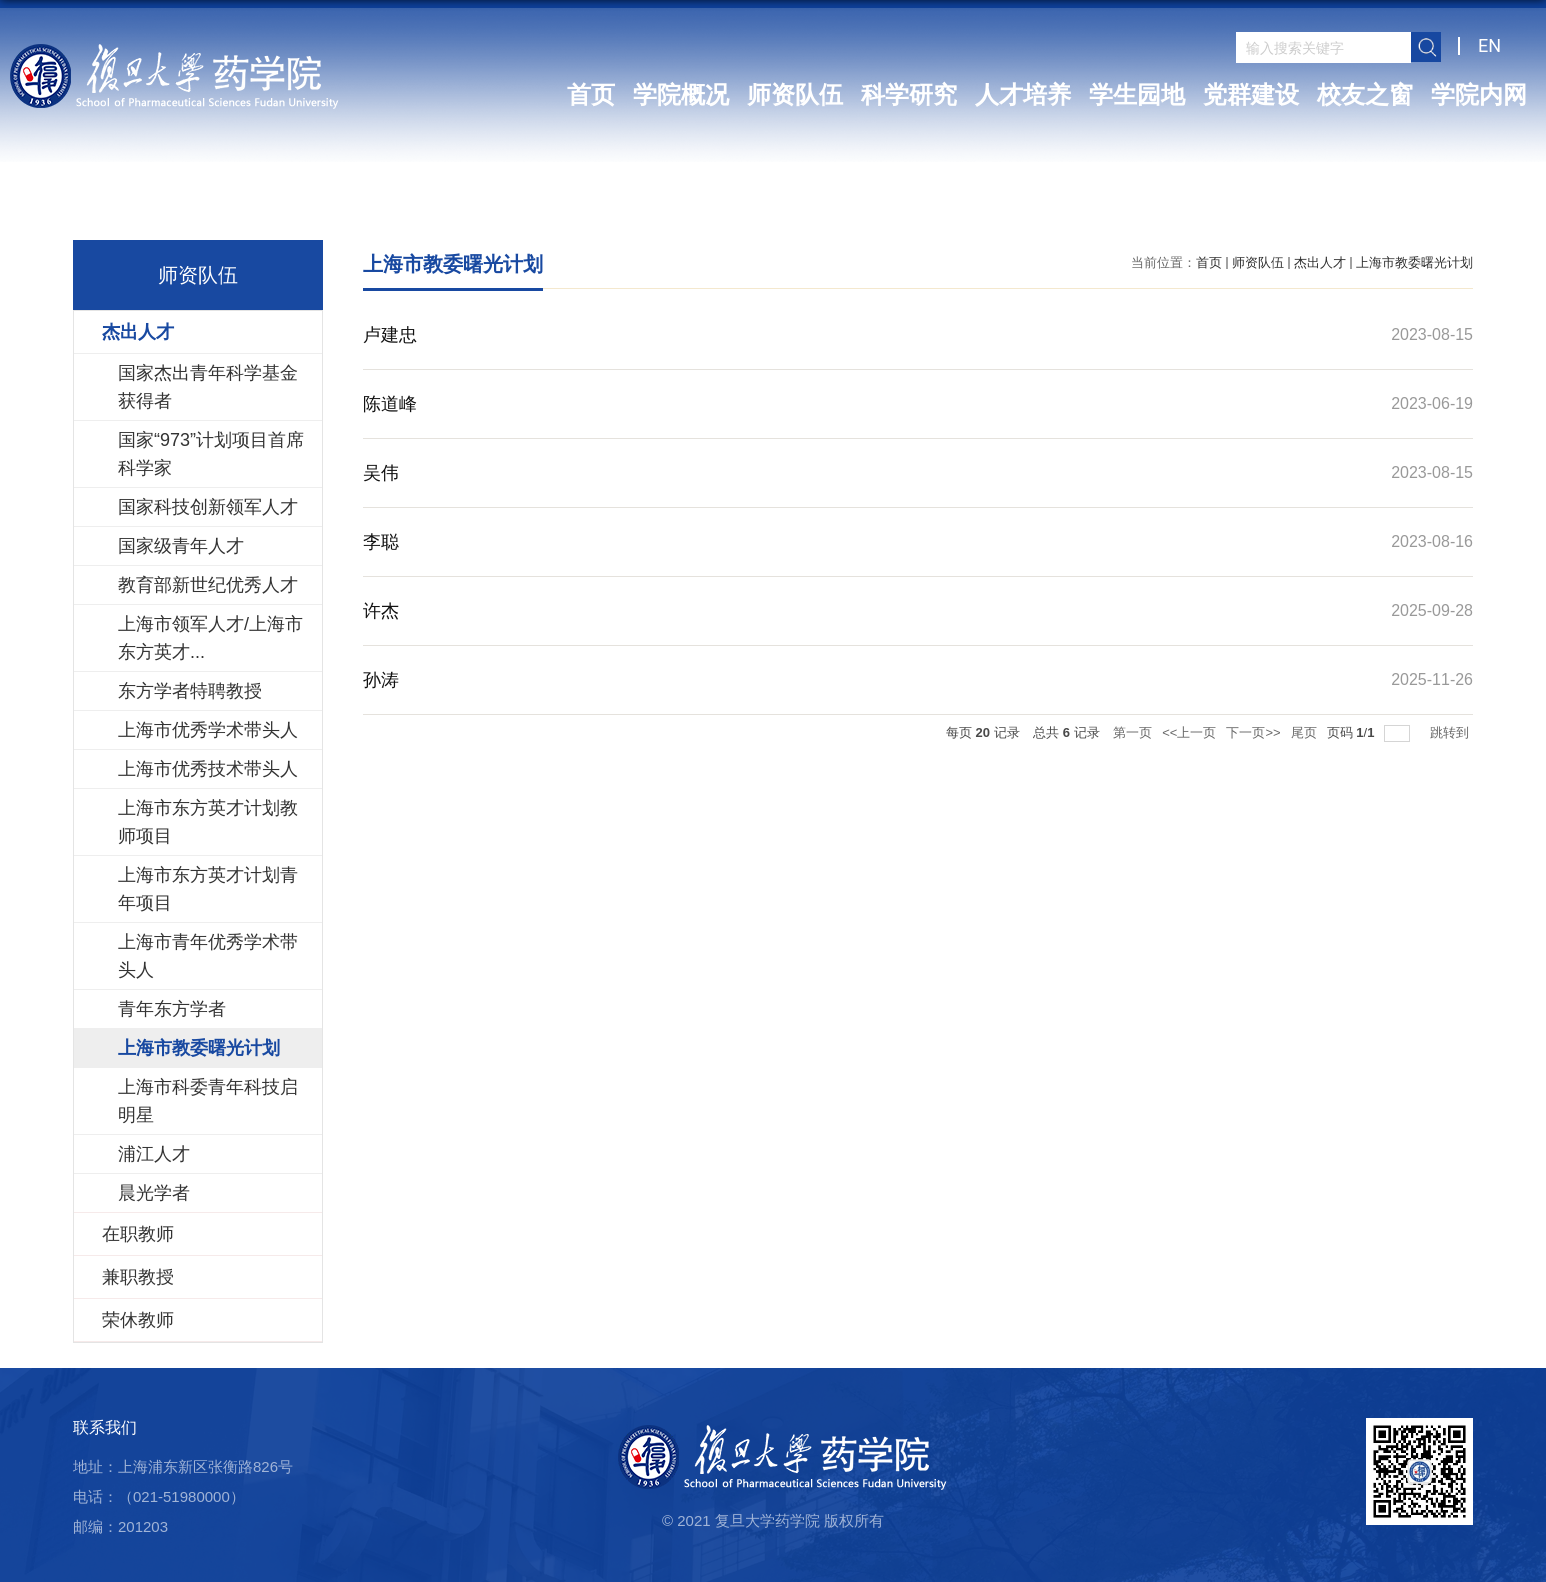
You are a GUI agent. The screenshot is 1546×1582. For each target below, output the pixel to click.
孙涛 (381, 680)
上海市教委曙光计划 (1414, 262)
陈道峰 (390, 404)
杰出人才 (1320, 262)
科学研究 (909, 95)
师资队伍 (795, 95)
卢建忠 (390, 335)
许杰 (381, 611)
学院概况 (681, 95)
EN (1489, 45)
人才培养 (1023, 95)
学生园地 (1137, 95)
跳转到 (1451, 732)
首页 (591, 95)
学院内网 (1479, 95)
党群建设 (1251, 95)
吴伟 (381, 473)
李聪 (381, 542)
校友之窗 (1365, 95)
